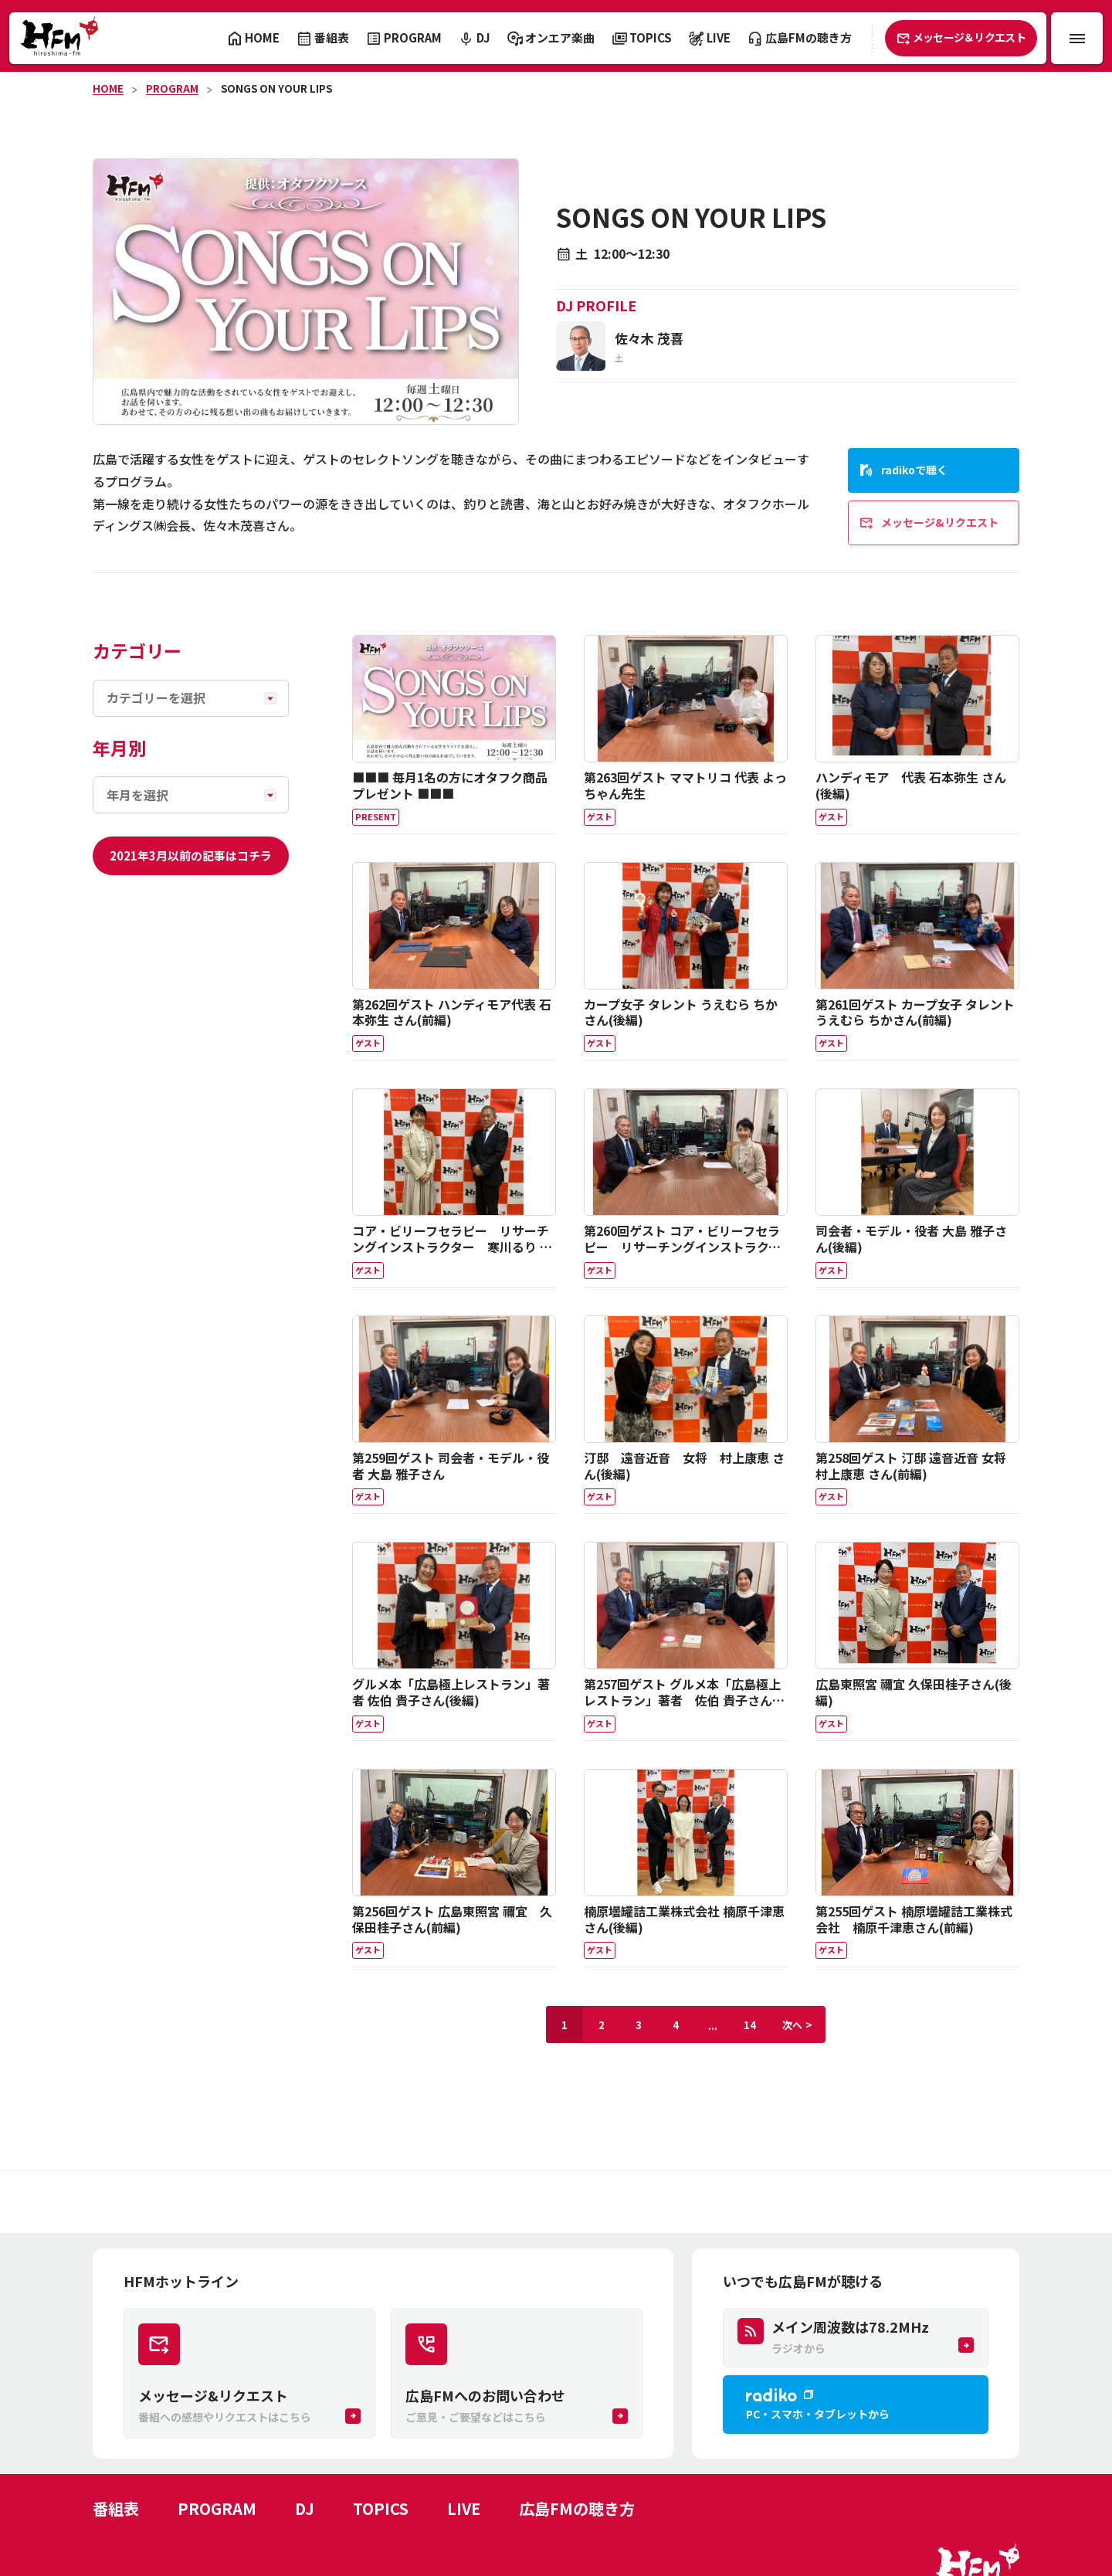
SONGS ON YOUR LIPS (276, 88)
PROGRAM (172, 88)
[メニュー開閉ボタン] (1077, 38)
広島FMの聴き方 (577, 2508)
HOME (108, 88)
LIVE (463, 2508)
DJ (304, 2508)
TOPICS (381, 2508)
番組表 (116, 2508)
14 (750, 2025)
